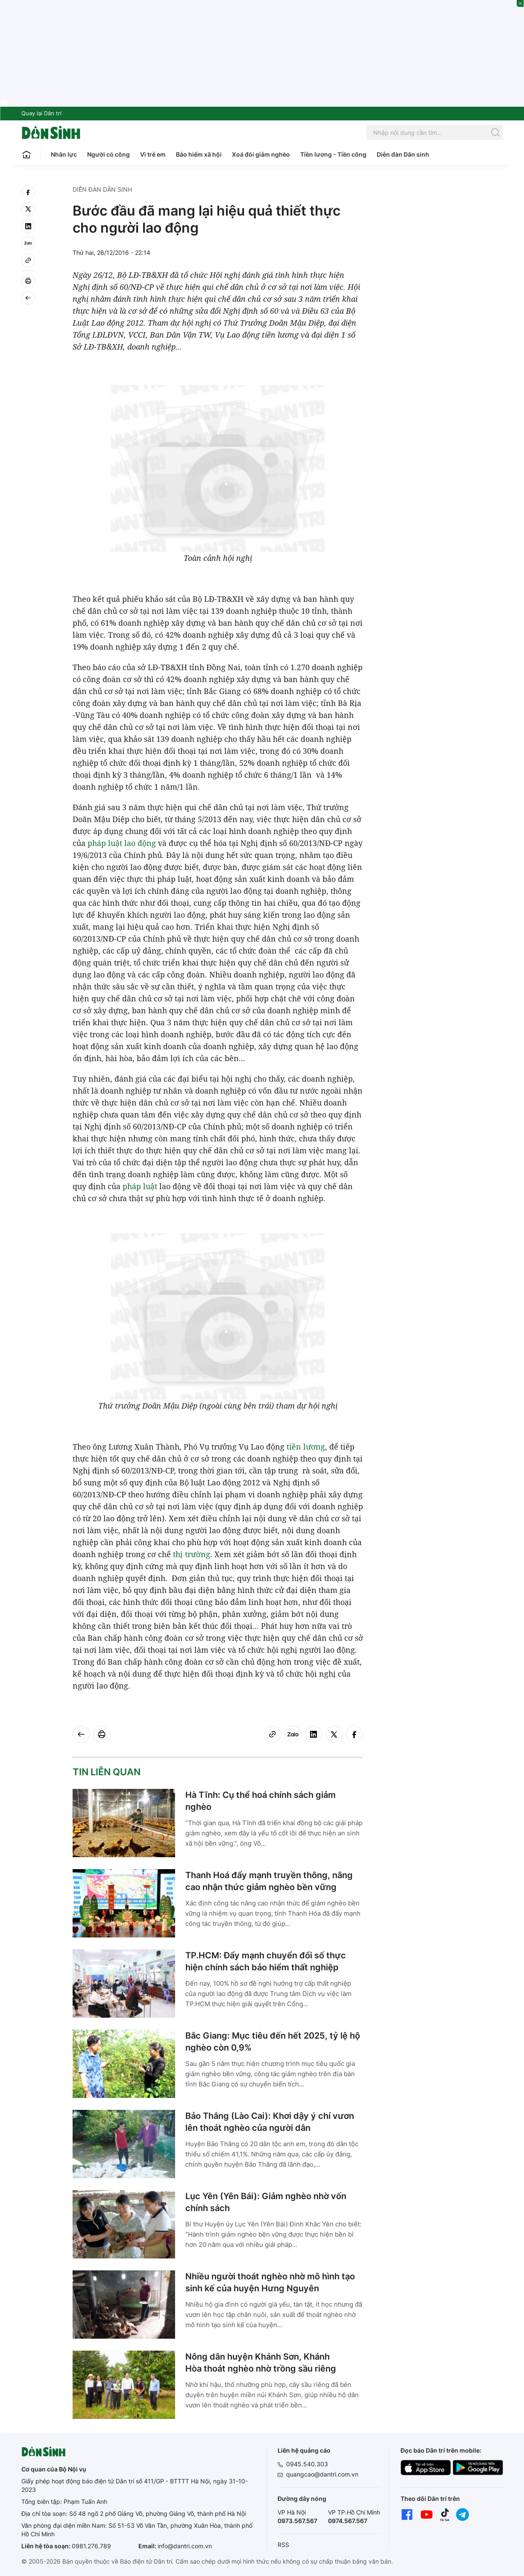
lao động (140, 843)
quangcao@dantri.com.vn (322, 2474)
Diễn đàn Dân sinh (403, 154)
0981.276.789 (91, 2546)
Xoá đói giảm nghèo (261, 154)
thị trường (191, 1554)
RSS (283, 2544)
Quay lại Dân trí (41, 113)
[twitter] (28, 209)
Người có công (108, 154)
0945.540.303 (307, 2464)
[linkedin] (28, 226)
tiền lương (306, 1446)
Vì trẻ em (153, 154)
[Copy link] (28, 260)
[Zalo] (28, 243)
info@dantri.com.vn (185, 2546)
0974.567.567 (347, 2520)
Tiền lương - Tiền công (333, 154)
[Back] (28, 298)
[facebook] (28, 192)
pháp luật (105, 843)
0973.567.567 (297, 2520)
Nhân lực (64, 154)
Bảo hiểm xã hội (199, 154)
